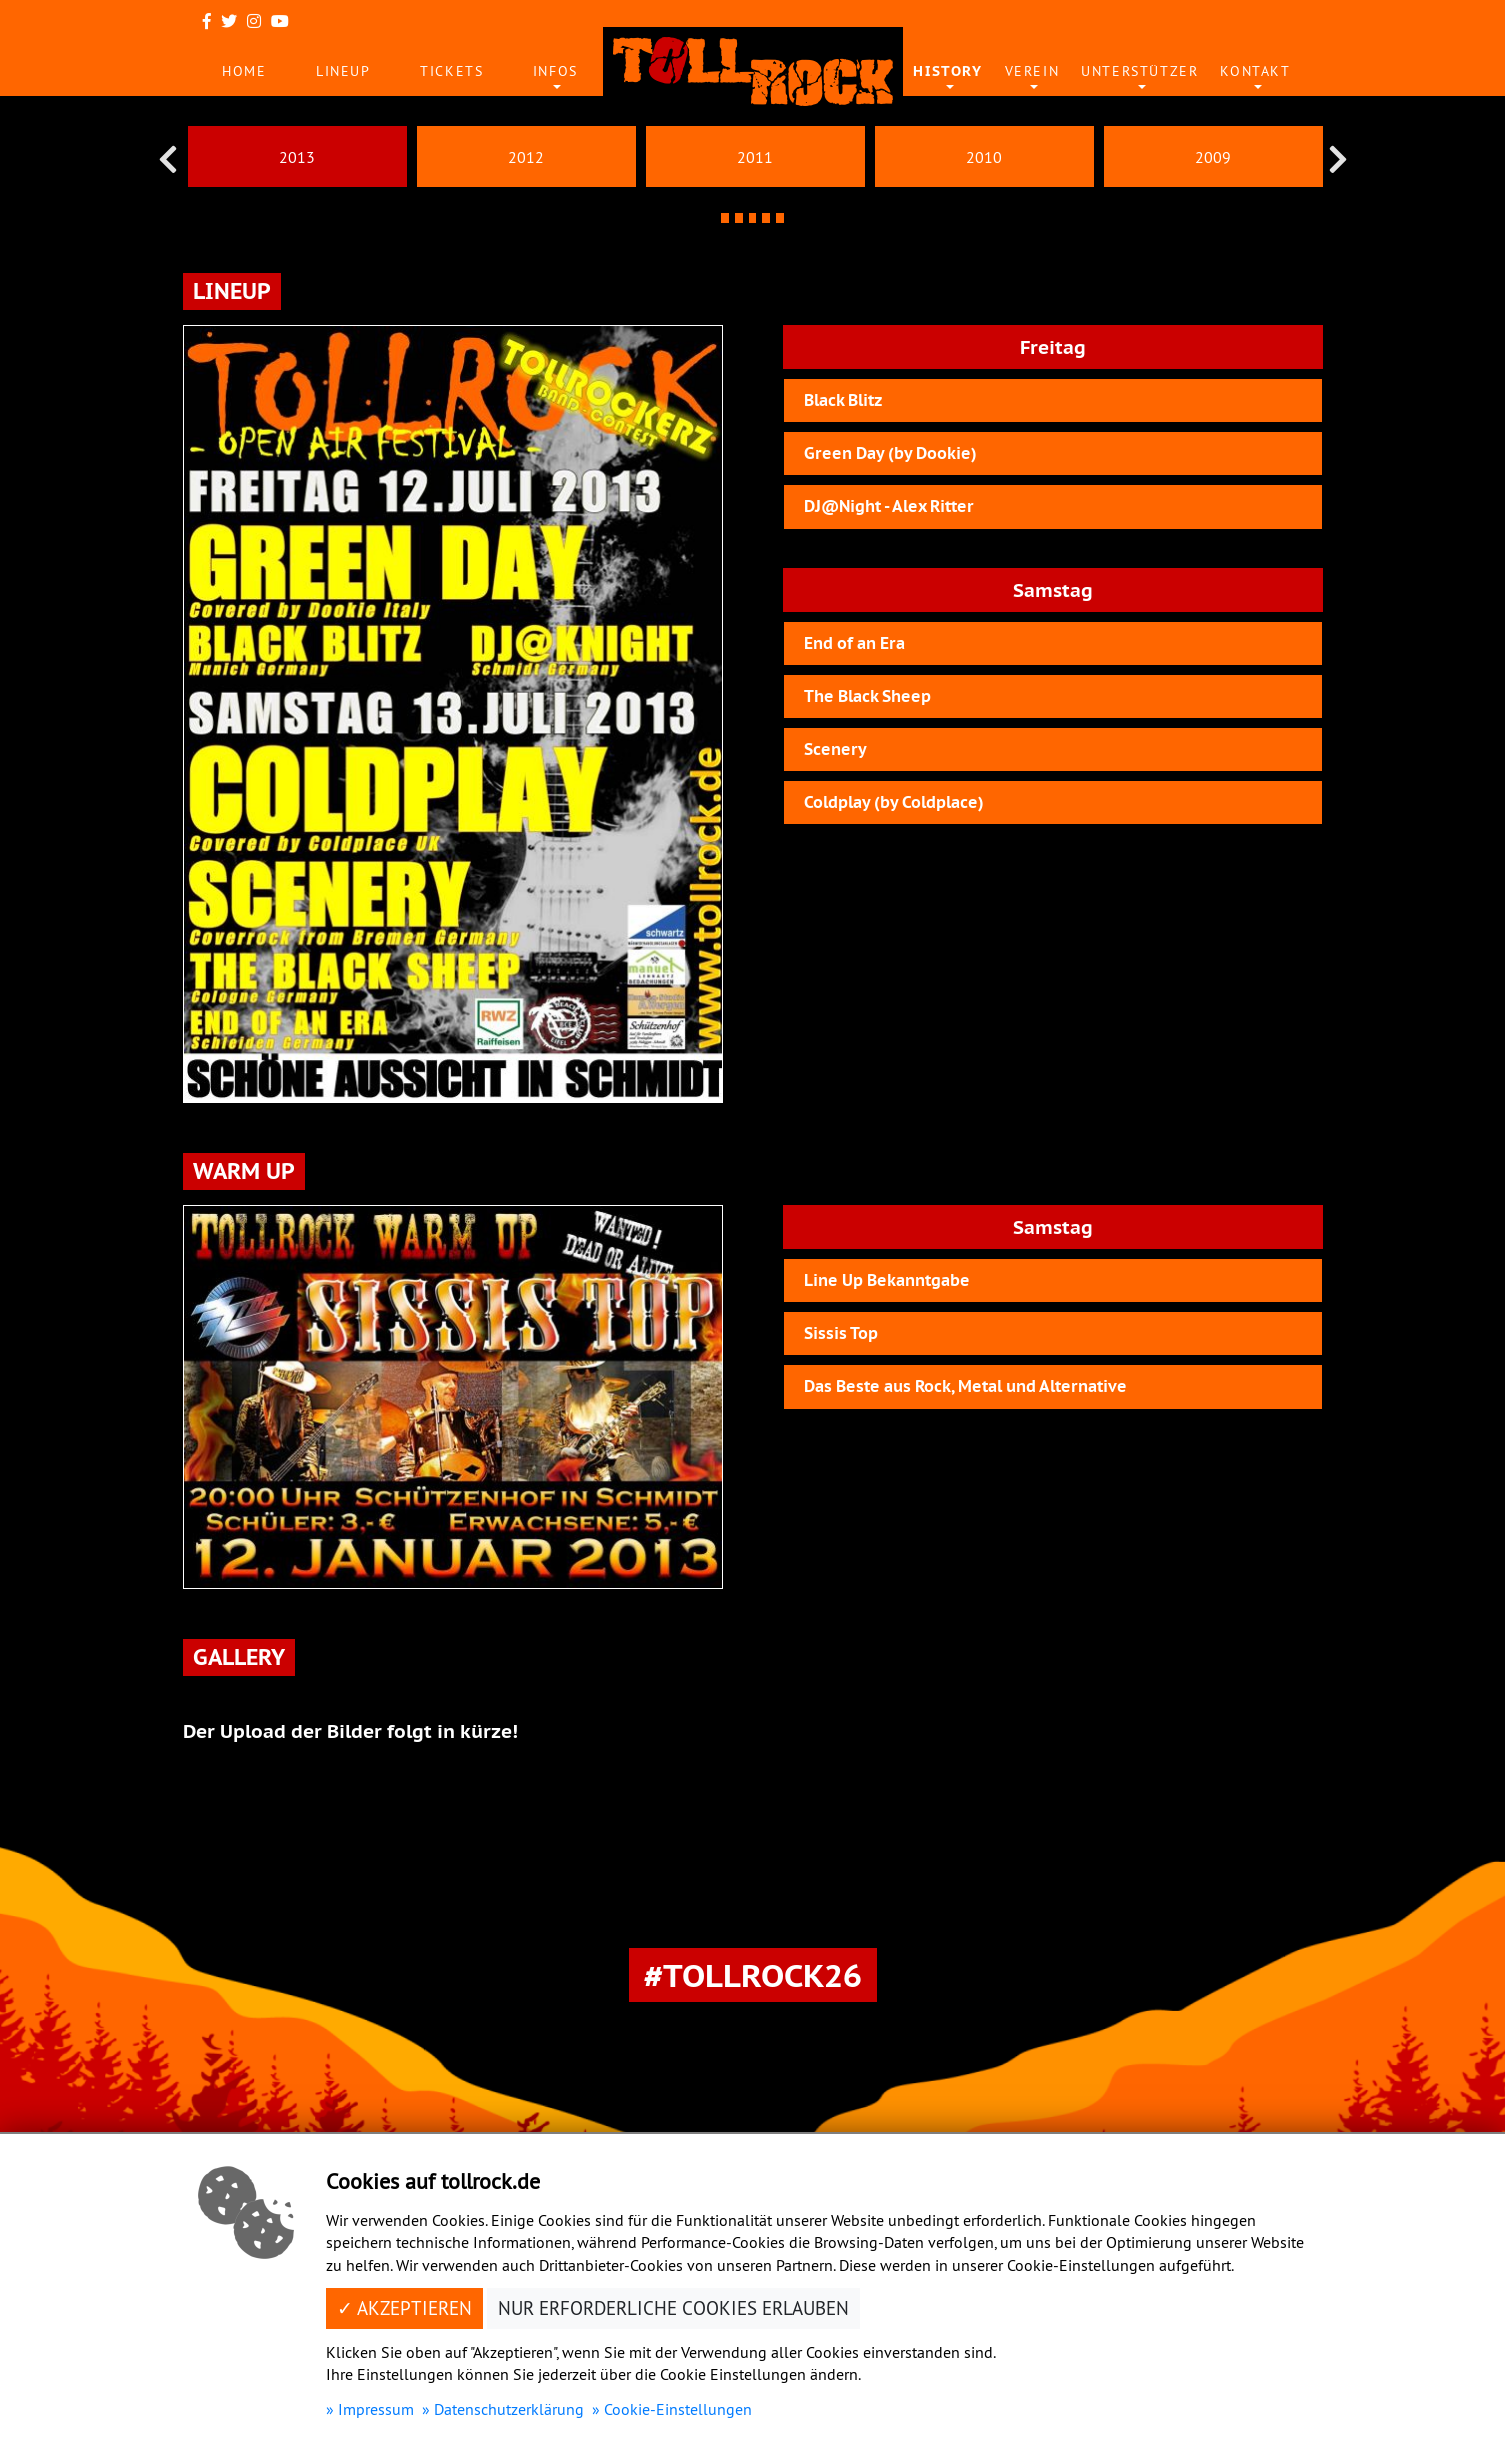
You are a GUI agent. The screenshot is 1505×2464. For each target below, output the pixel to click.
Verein (1032, 71)
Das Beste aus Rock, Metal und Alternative (965, 1386)
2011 (755, 157)
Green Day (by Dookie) (890, 453)
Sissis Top (841, 1333)
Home (244, 71)
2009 (1213, 157)
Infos (555, 71)
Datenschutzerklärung (509, 2409)
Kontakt (1255, 71)
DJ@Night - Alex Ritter (889, 506)
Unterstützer (1139, 71)
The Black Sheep (867, 696)
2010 (984, 157)
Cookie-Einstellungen (678, 2409)
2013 (297, 157)
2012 (526, 157)
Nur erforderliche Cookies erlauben (673, 2308)
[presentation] (168, 159)
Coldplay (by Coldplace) (894, 802)
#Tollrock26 (753, 1975)
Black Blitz (843, 400)
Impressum (376, 2409)
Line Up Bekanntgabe (887, 1280)
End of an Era (854, 643)
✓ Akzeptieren (404, 2308)
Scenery (835, 749)
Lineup (343, 71)
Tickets (451, 71)
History (947, 71)
